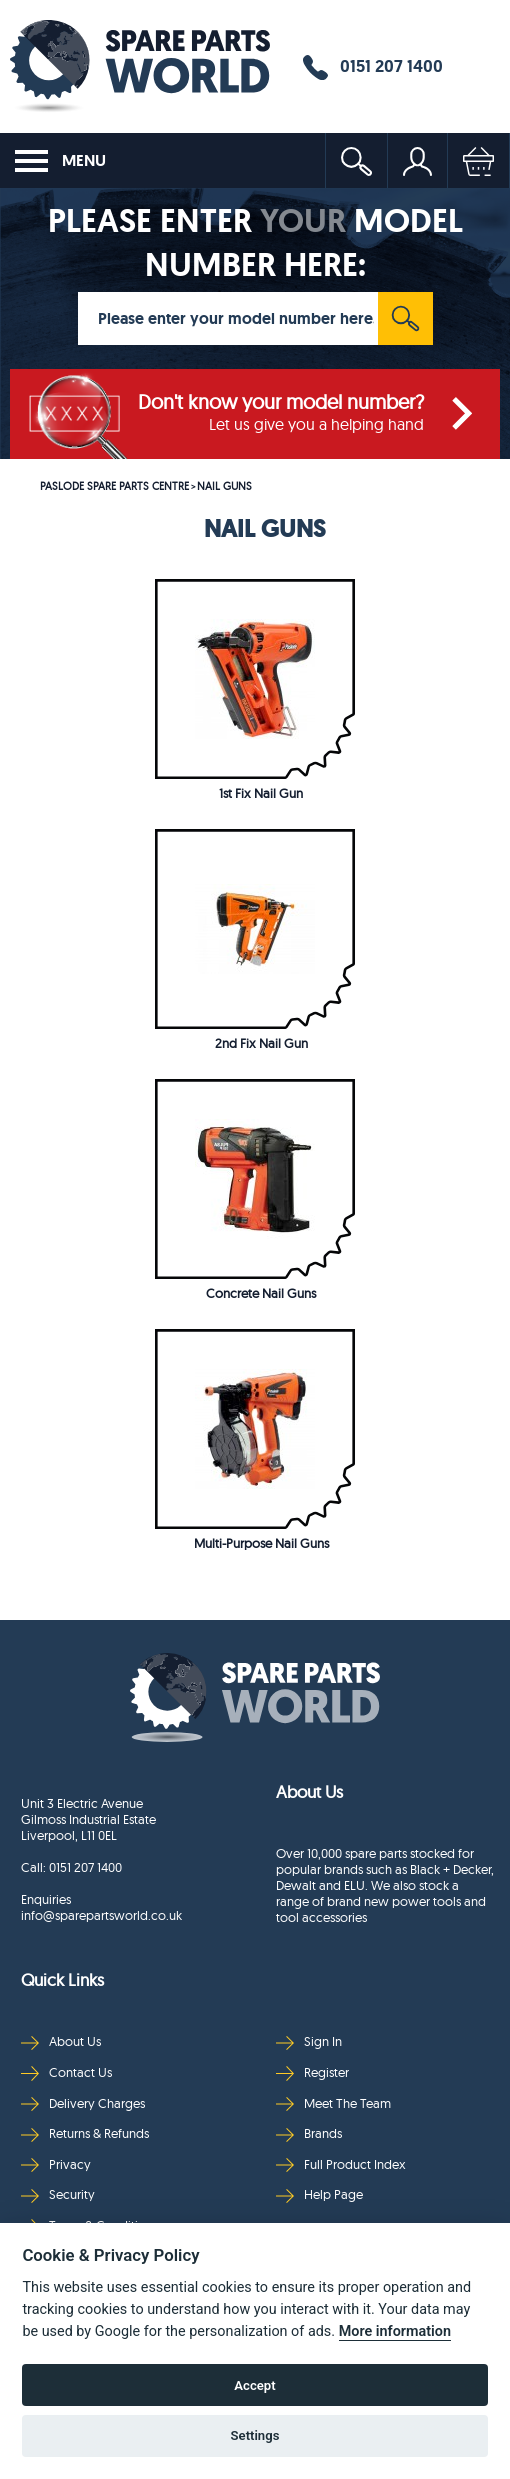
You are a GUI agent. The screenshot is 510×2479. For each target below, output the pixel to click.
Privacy (56, 2164)
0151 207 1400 (373, 67)
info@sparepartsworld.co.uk (101, 1915)
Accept (254, 2385)
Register (312, 2072)
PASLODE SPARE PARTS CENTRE (114, 486)
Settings (255, 2435)
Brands (309, 2133)
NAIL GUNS (224, 486)
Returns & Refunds (85, 2133)
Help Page (319, 2194)
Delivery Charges (83, 2103)
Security (58, 2194)
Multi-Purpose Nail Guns (261, 1543)
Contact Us (66, 2072)
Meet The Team (333, 2103)
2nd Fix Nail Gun (261, 1043)
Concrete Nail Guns (261, 1293)
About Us (61, 2041)
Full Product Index (341, 2164)
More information (395, 2331)
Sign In (309, 2041)
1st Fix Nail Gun (261, 793)
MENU (60, 161)
